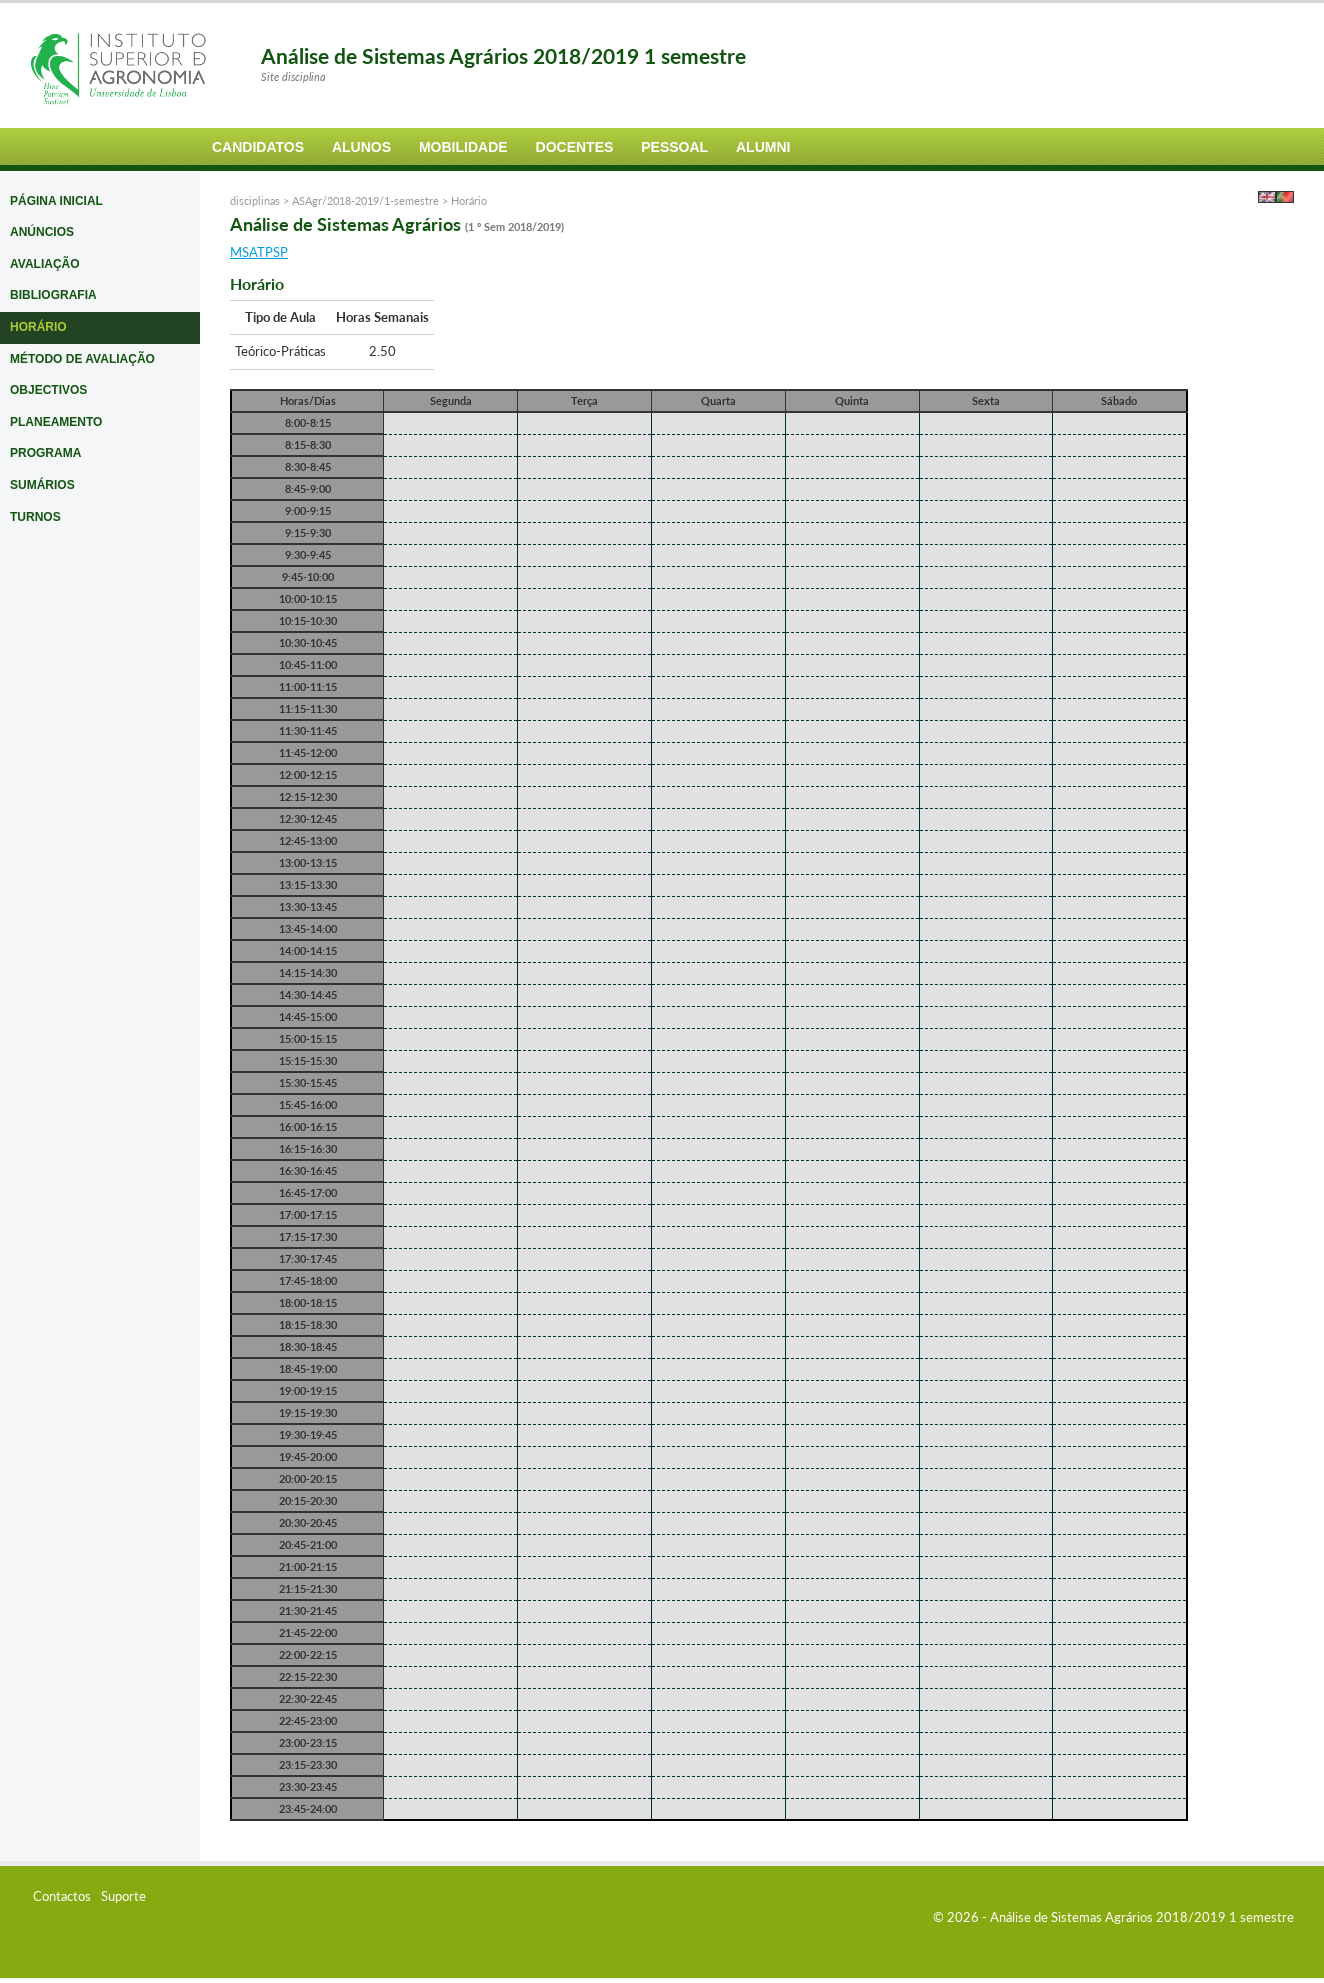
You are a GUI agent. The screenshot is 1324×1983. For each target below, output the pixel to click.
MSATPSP (259, 252)
